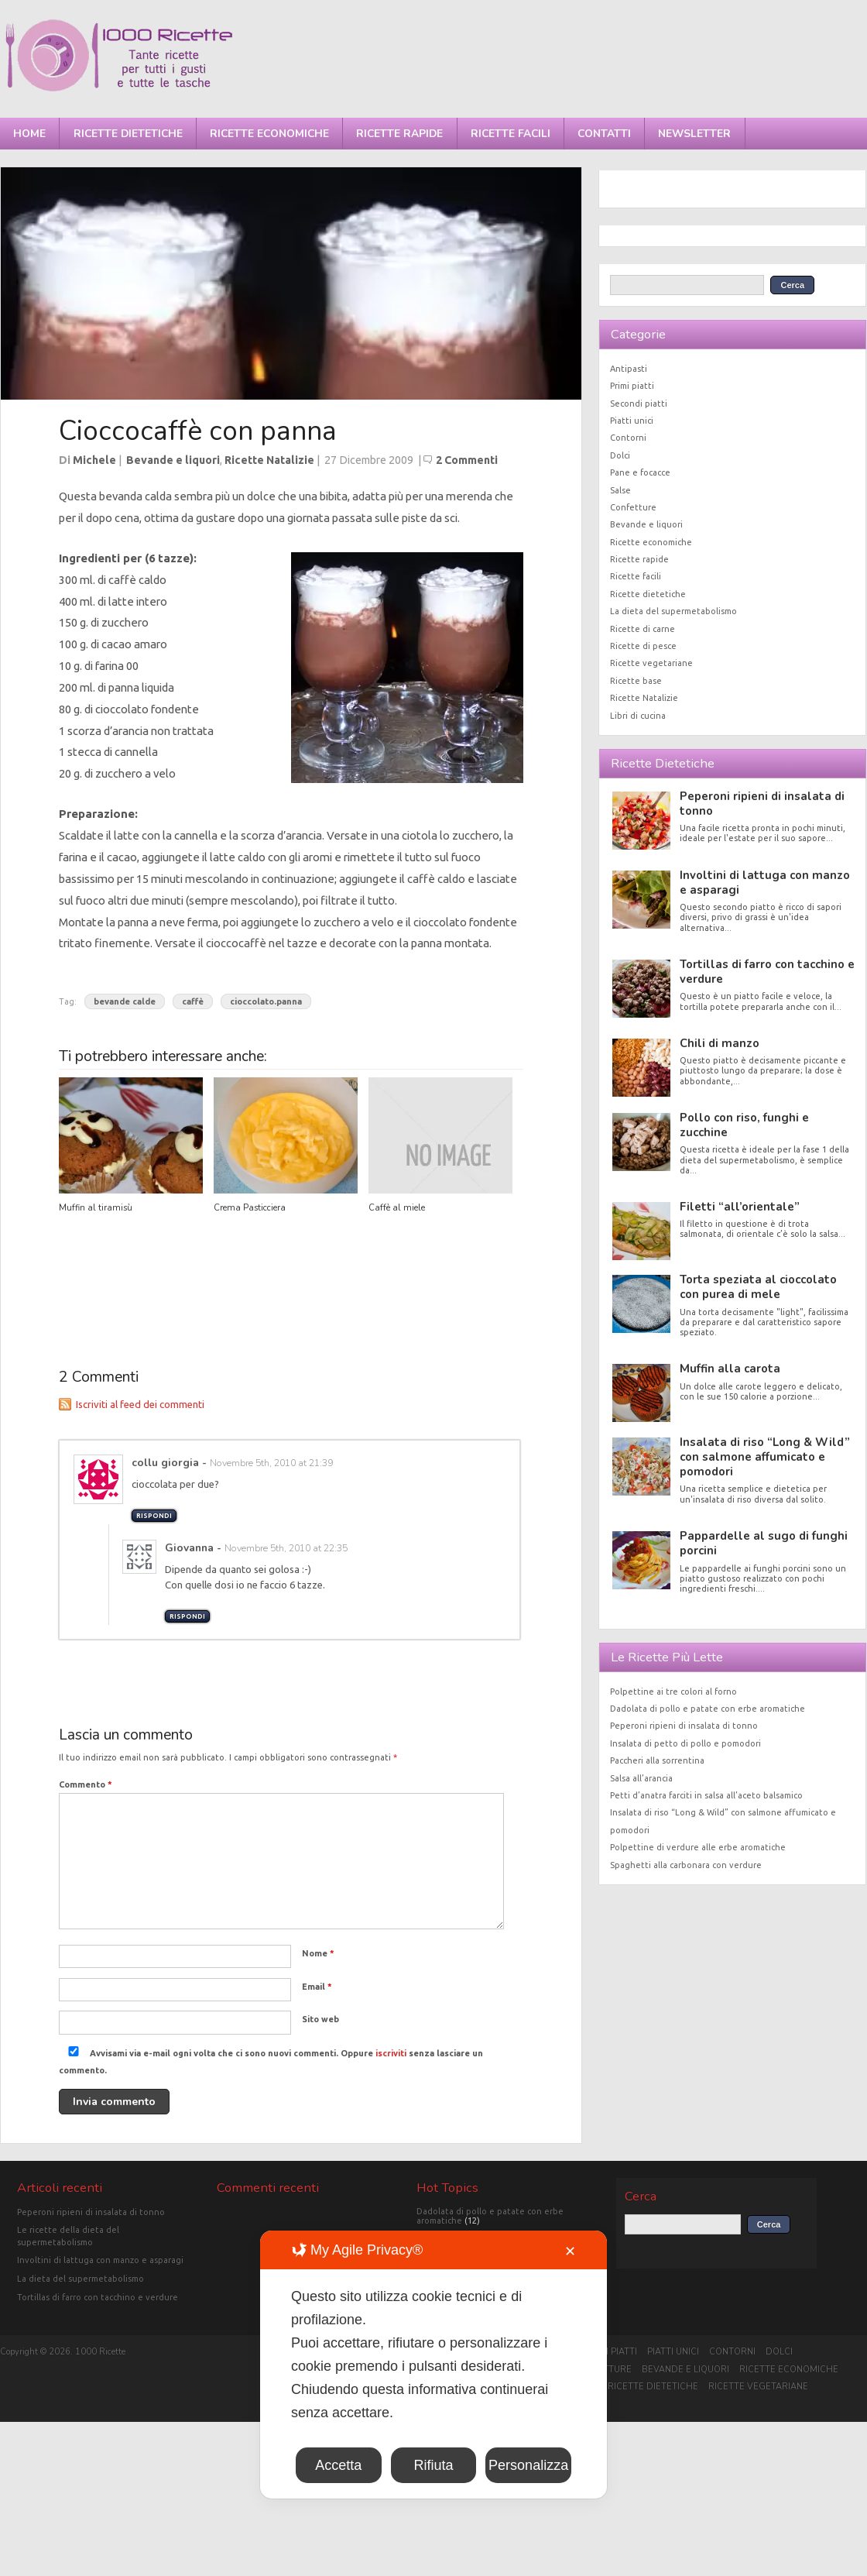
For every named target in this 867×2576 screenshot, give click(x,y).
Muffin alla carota (730, 1368)
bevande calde (125, 1001)
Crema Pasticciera (250, 1208)
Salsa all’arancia (641, 1778)
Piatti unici (631, 420)
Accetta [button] (338, 2465)
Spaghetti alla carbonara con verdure (686, 1865)
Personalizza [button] (528, 2465)
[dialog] (433, 2365)
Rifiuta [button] (433, 2465)
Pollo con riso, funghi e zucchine (744, 1125)
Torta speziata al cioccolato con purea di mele (758, 1287)
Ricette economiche (269, 133)
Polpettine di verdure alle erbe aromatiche (698, 1847)
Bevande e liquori (173, 460)
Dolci (620, 455)
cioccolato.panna (266, 1001)
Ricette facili (510, 133)
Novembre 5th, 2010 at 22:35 (286, 1547)
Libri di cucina (638, 715)
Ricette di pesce (643, 646)
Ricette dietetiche (128, 133)
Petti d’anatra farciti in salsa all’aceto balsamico (706, 1795)
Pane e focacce (640, 472)
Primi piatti (632, 385)
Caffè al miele (396, 1208)
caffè (193, 1001)
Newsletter (694, 133)
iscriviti (390, 2053)
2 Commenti (467, 460)
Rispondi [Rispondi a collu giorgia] (154, 1516)
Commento (85, 1784)
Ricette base (636, 680)
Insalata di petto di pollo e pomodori (685, 1743)
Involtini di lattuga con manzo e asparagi (765, 882)
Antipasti (628, 368)
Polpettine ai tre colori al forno (673, 1691)
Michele (94, 460)
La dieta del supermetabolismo (673, 611)
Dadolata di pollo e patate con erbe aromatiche (707, 1708)
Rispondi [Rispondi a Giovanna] (187, 1616)
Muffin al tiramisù (95, 1208)
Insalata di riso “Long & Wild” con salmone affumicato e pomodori (765, 1457)
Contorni (628, 437)
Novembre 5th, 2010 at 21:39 (271, 1462)
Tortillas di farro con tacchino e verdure (767, 972)
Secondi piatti (638, 403)
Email (317, 1986)
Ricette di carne (642, 629)
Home (29, 133)
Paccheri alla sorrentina (657, 1760)
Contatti (604, 133)
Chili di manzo (719, 1043)
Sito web (320, 2019)
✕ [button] (570, 2251)
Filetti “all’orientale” (740, 1206)
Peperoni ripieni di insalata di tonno (762, 803)
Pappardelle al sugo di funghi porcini (764, 1543)
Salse (620, 490)
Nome (318, 1953)
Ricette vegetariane (651, 663)
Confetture (633, 507)
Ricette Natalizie (269, 460)
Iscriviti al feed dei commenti (140, 1404)
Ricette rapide (399, 133)
